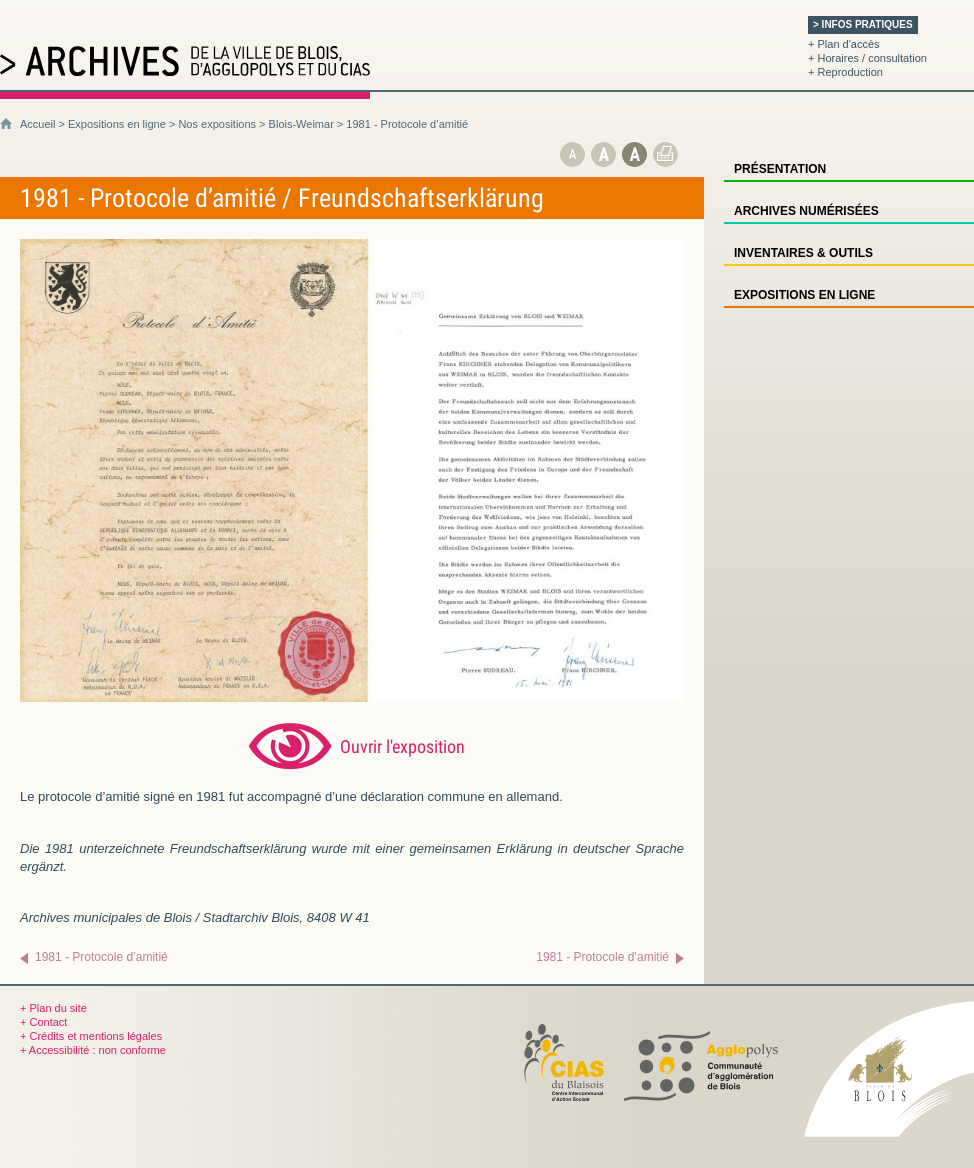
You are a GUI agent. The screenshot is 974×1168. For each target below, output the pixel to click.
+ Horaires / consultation (867, 58)
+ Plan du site (53, 1008)
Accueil (37, 124)
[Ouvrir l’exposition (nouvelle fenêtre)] (352, 697)
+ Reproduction (845, 72)
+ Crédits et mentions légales (91, 1036)
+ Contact (43, 1022)
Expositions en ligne (117, 124)
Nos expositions (217, 124)
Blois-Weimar (301, 124)
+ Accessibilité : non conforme (93, 1050)
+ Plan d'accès (844, 44)
